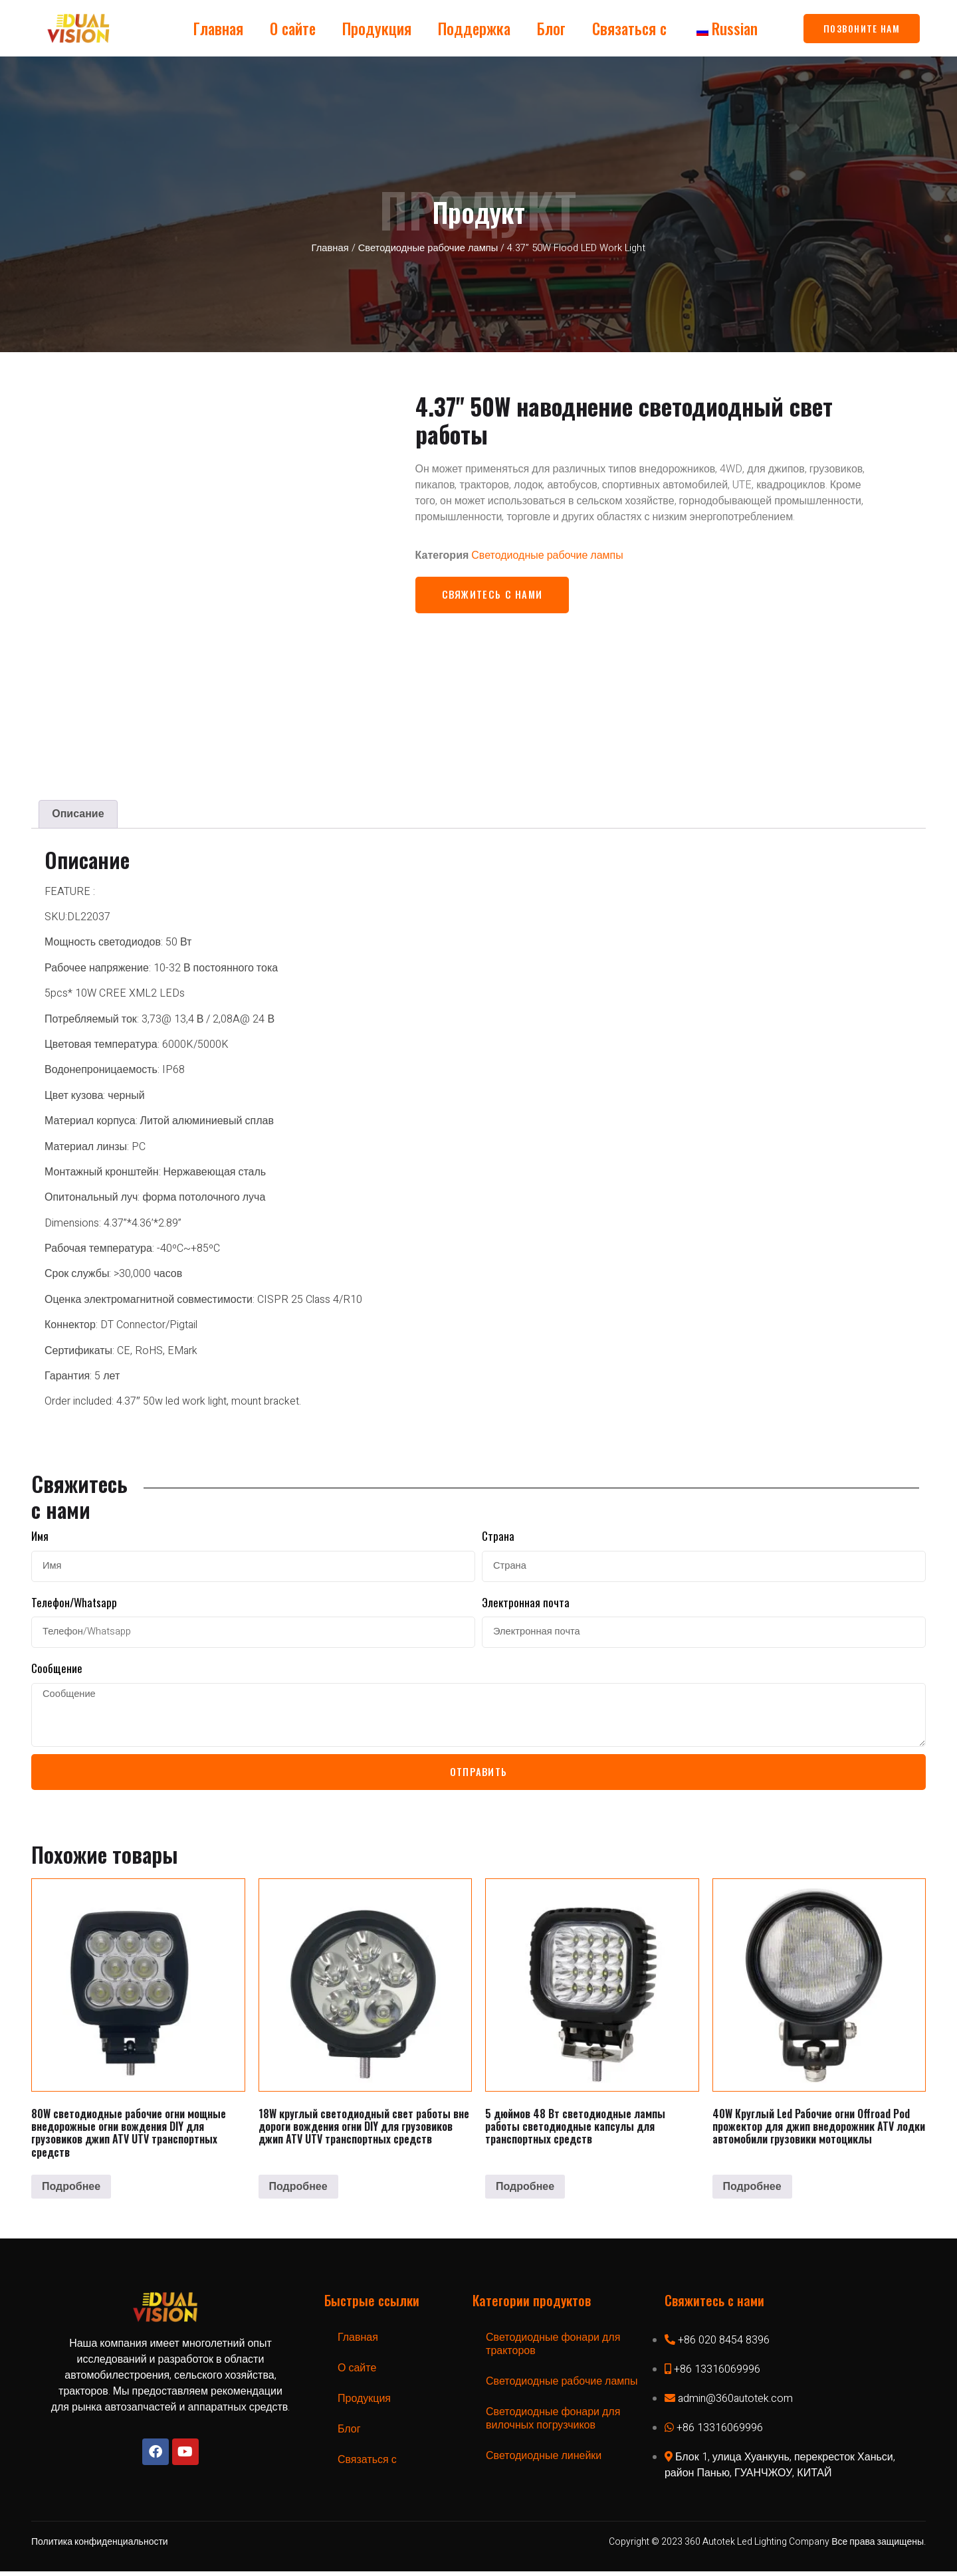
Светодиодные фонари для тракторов (553, 2348)
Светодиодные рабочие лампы (428, 248)
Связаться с (629, 28)
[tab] (78, 813)
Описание (78, 813)
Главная (218, 28)
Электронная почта (526, 1601)
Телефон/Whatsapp (74, 1601)
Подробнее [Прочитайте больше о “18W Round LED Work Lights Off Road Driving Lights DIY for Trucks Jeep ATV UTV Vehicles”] (298, 2191)
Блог (551, 28)
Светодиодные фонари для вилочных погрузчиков (553, 2423)
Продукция (376, 28)
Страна (498, 1534)
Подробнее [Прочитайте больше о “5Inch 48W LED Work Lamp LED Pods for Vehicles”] (525, 2191)
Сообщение (56, 1666)
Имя (40, 1534)
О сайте (293, 28)
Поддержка (474, 28)
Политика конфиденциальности (99, 2546)
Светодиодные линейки (543, 2460)
